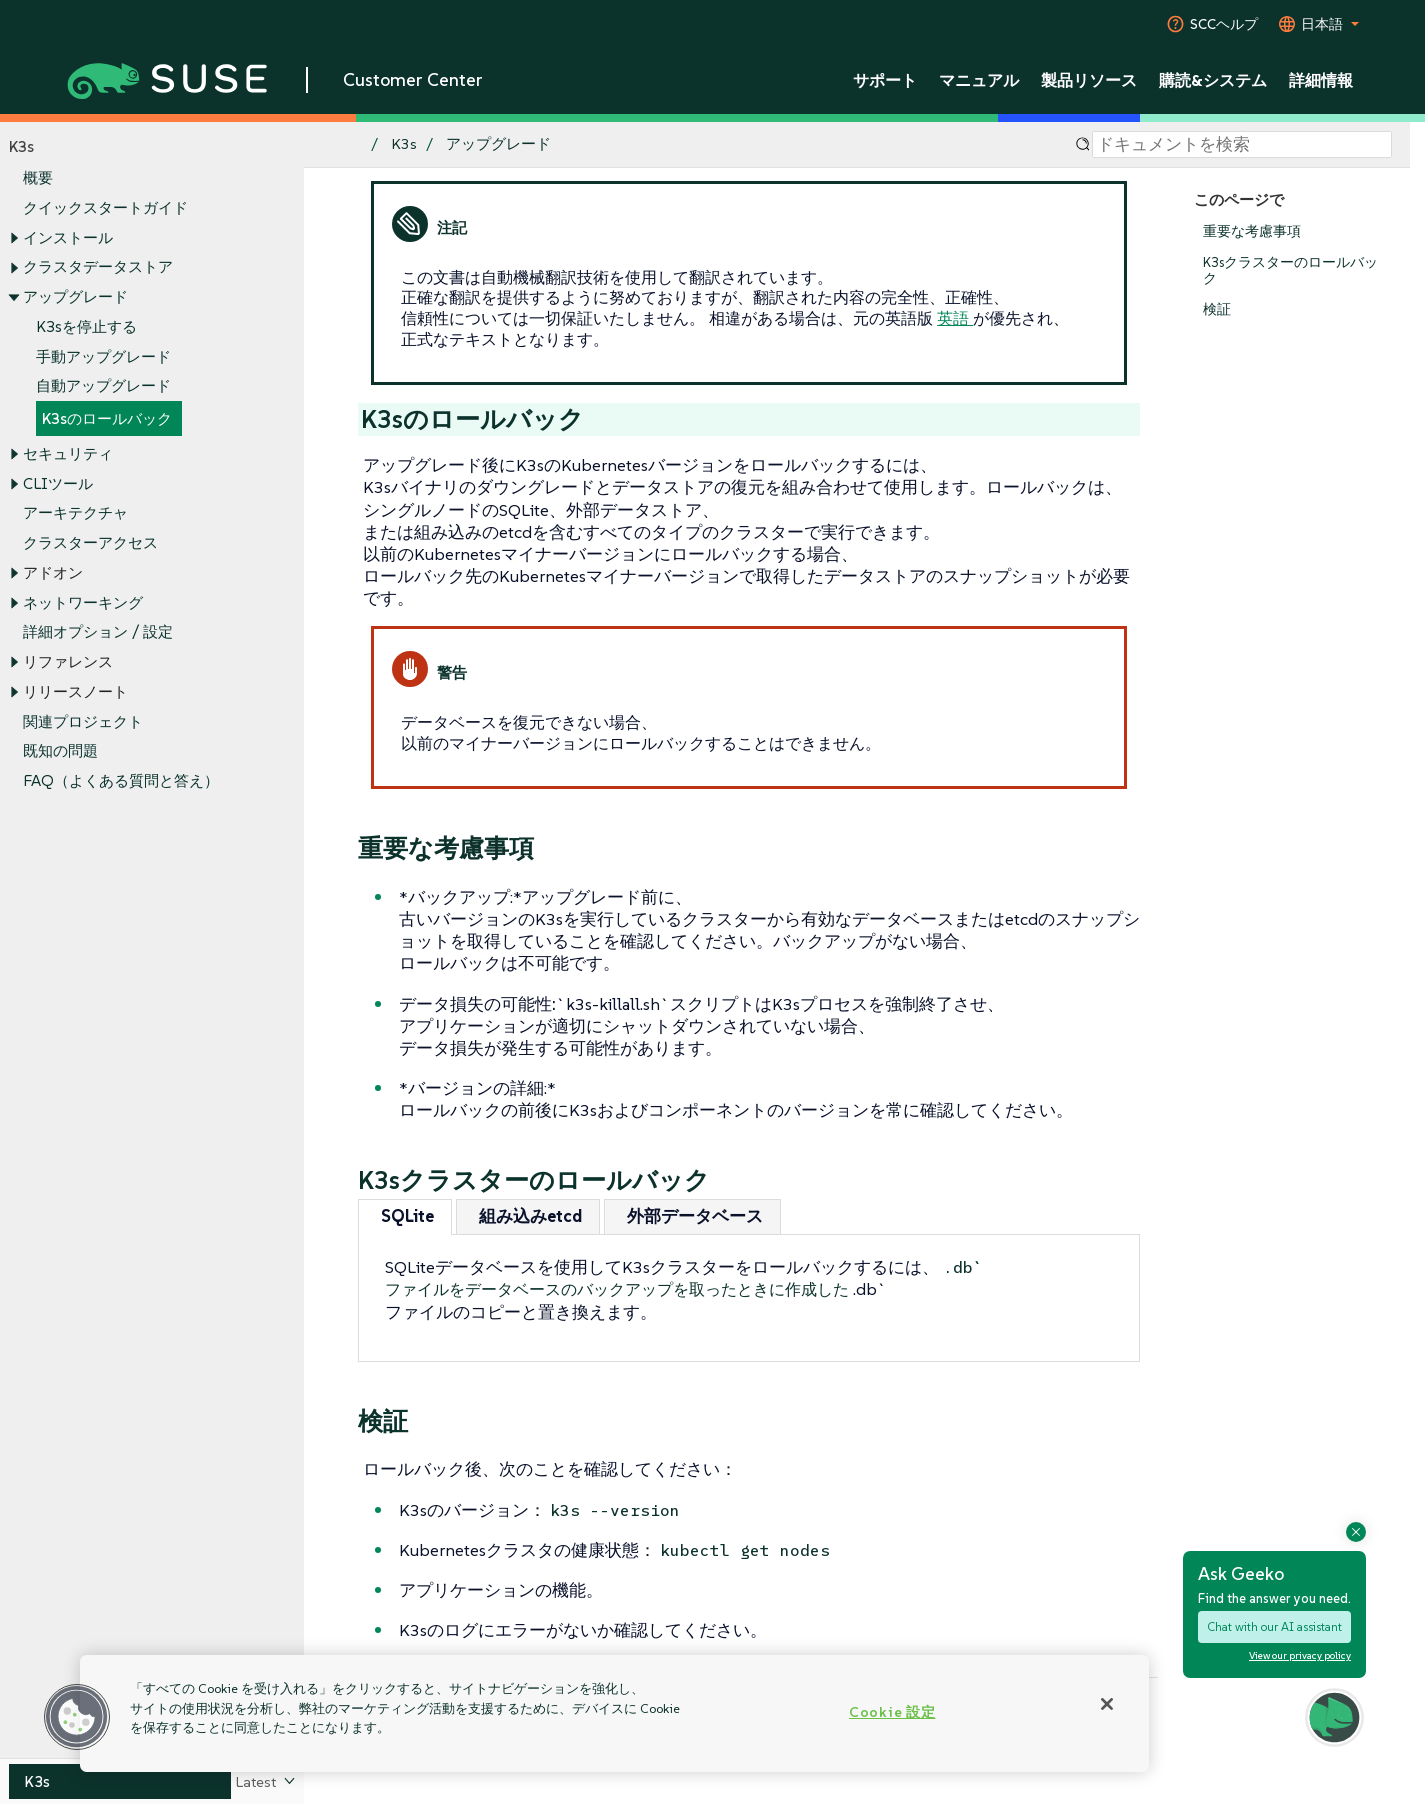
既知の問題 (60, 751)
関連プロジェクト (83, 721)
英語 (955, 318)
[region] (614, 1713)
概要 (38, 178)
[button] (77, 1717)
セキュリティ (68, 453)
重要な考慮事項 (1252, 231)
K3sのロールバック (107, 418)
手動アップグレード (103, 356)
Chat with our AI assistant (1274, 1626)
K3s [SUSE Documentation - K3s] (404, 144)
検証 (1217, 309)
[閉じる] (1107, 1704)
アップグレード (75, 296)
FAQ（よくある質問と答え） (121, 780)
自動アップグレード (103, 386)
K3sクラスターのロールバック (1290, 270)
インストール (68, 237)
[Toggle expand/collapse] (14, 238)
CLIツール (58, 483)
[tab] (405, 1216)
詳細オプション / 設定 (98, 632)
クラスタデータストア (98, 267)
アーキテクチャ (75, 513)
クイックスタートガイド (105, 207)
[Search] (1242, 145)
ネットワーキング (83, 602)
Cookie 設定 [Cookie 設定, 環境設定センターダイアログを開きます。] (892, 1712)
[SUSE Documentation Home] (340, 145)
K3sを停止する (86, 326)
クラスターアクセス (90, 543)
